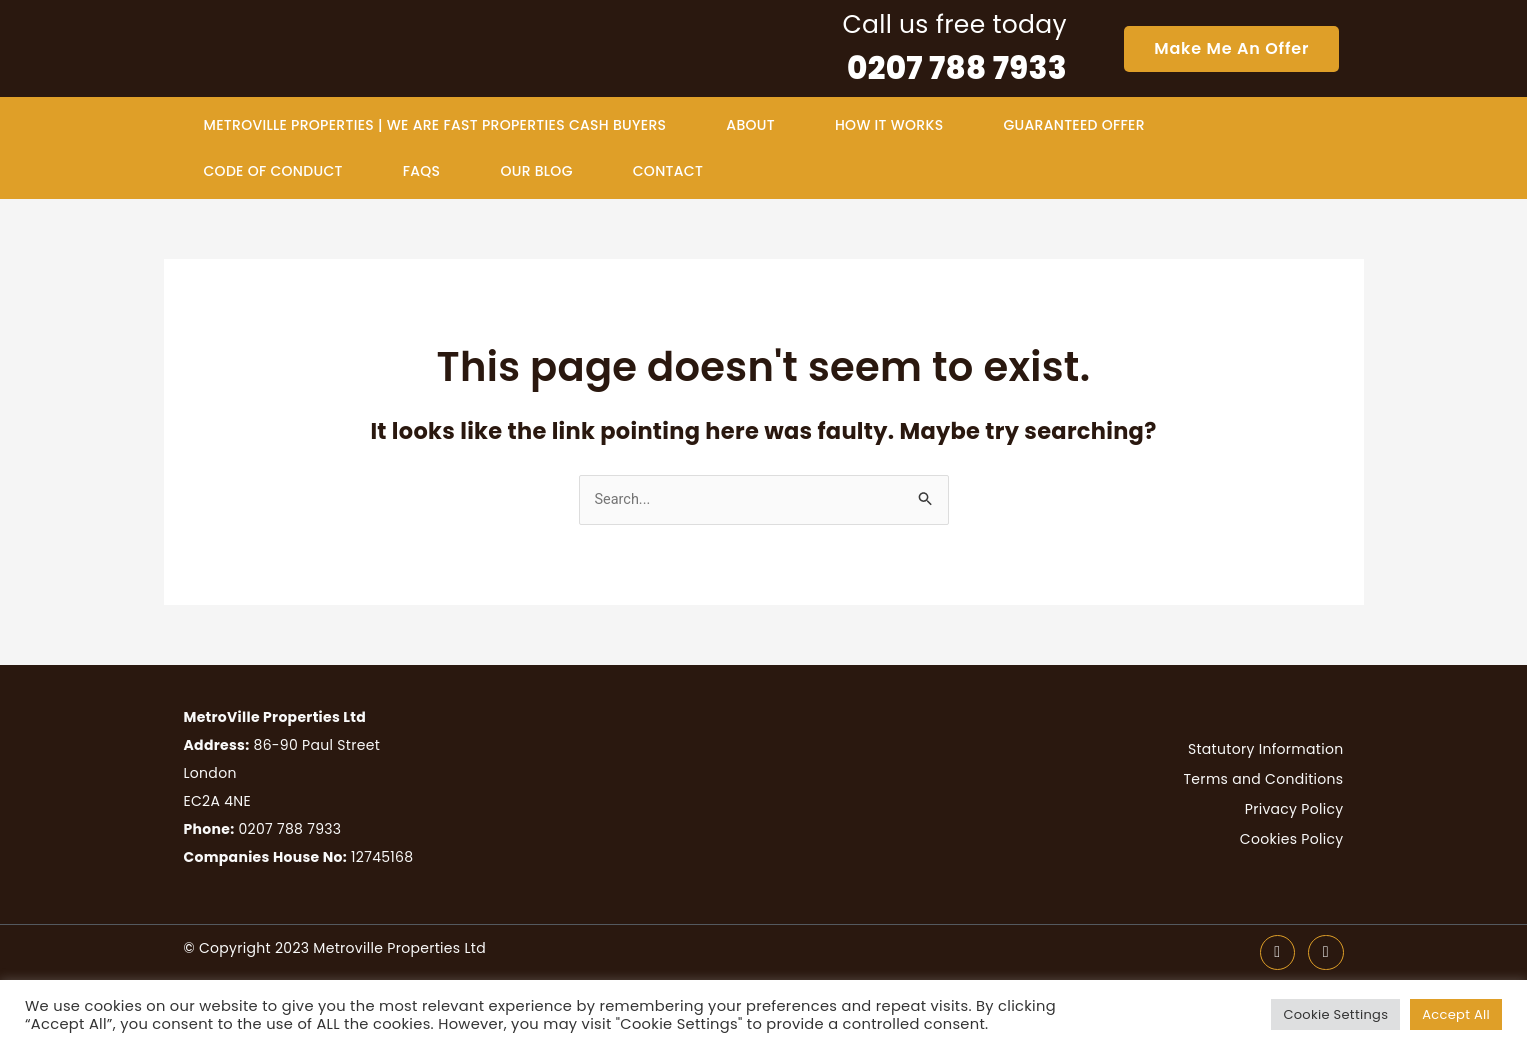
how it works (889, 125)
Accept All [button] (1456, 1014)
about (750, 125)
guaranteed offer (1073, 125)
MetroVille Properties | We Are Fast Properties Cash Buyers (435, 125)
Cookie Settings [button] (1335, 1014)
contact (668, 171)
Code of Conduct (273, 171)
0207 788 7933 (957, 68)
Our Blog (536, 171)
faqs (422, 171)
